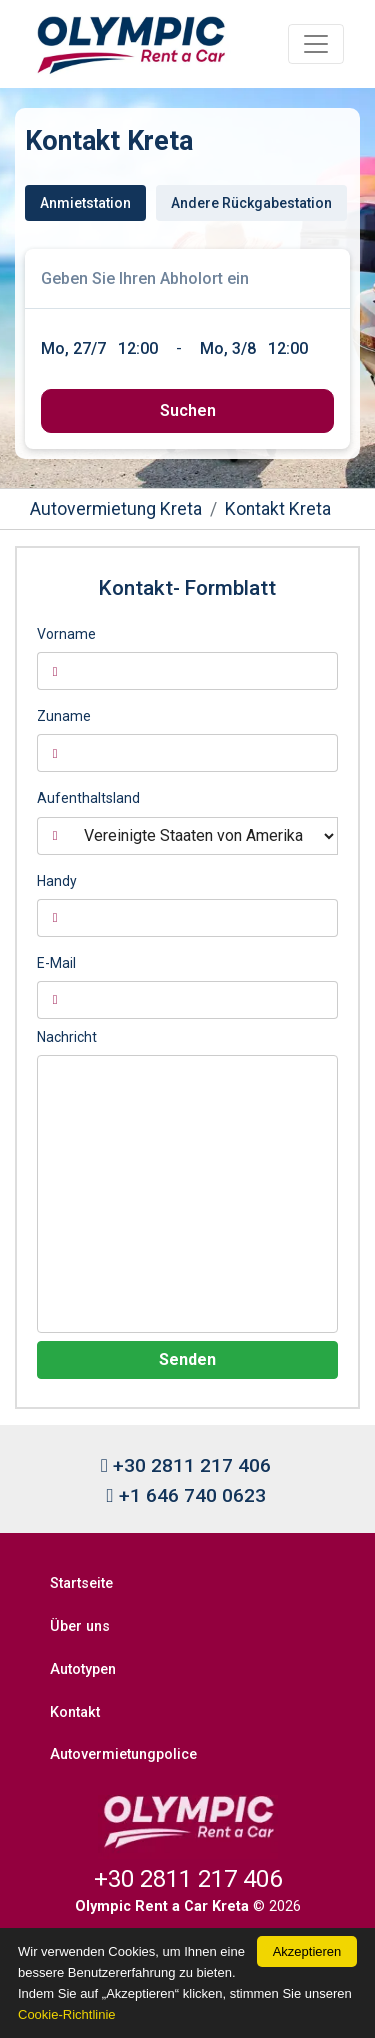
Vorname (66, 634)
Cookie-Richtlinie (67, 2014)
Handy (57, 881)
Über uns (80, 1626)
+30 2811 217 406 (186, 1465)
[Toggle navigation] (316, 44)
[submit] (187, 411)
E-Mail (56, 963)
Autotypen (83, 1669)
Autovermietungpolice (123, 1754)
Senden (187, 1359)
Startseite (81, 1583)
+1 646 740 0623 (185, 1495)
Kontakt (75, 1712)
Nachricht (67, 1037)
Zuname (64, 716)
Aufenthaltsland (88, 798)
